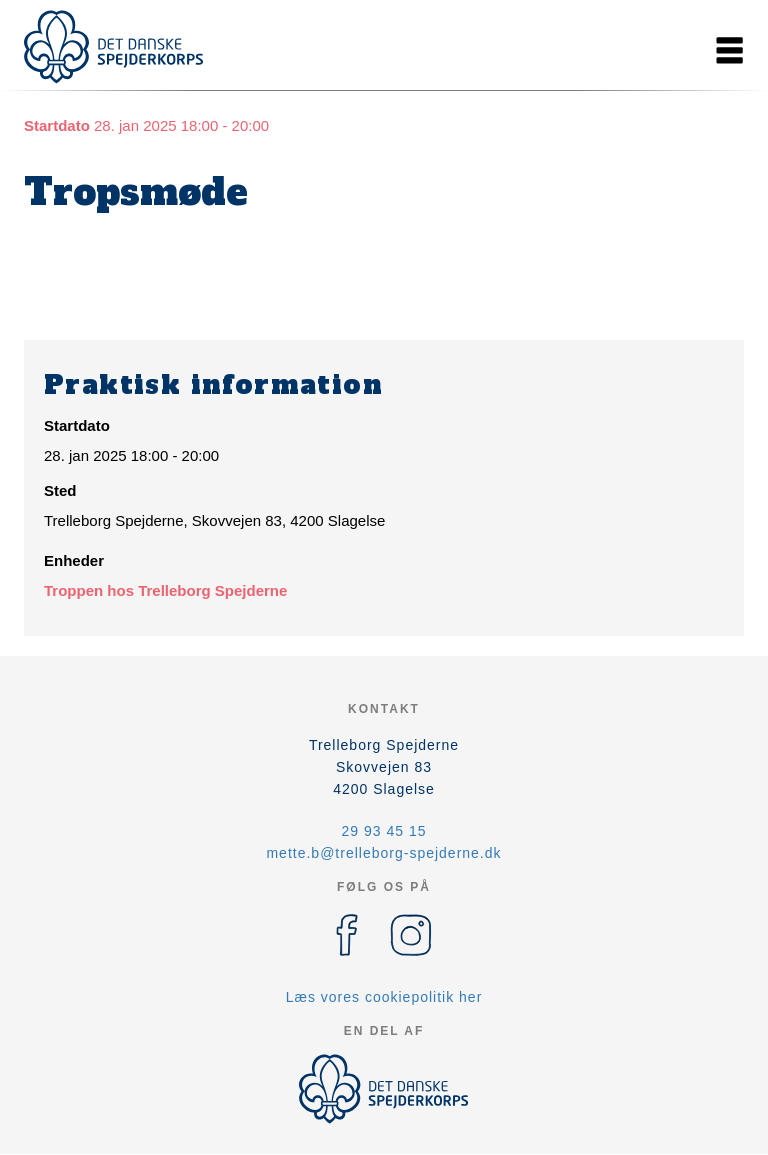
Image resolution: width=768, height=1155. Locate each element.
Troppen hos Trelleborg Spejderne (165, 590)
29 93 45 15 (384, 831)
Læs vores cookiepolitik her (384, 997)
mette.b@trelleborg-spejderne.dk (383, 853)
